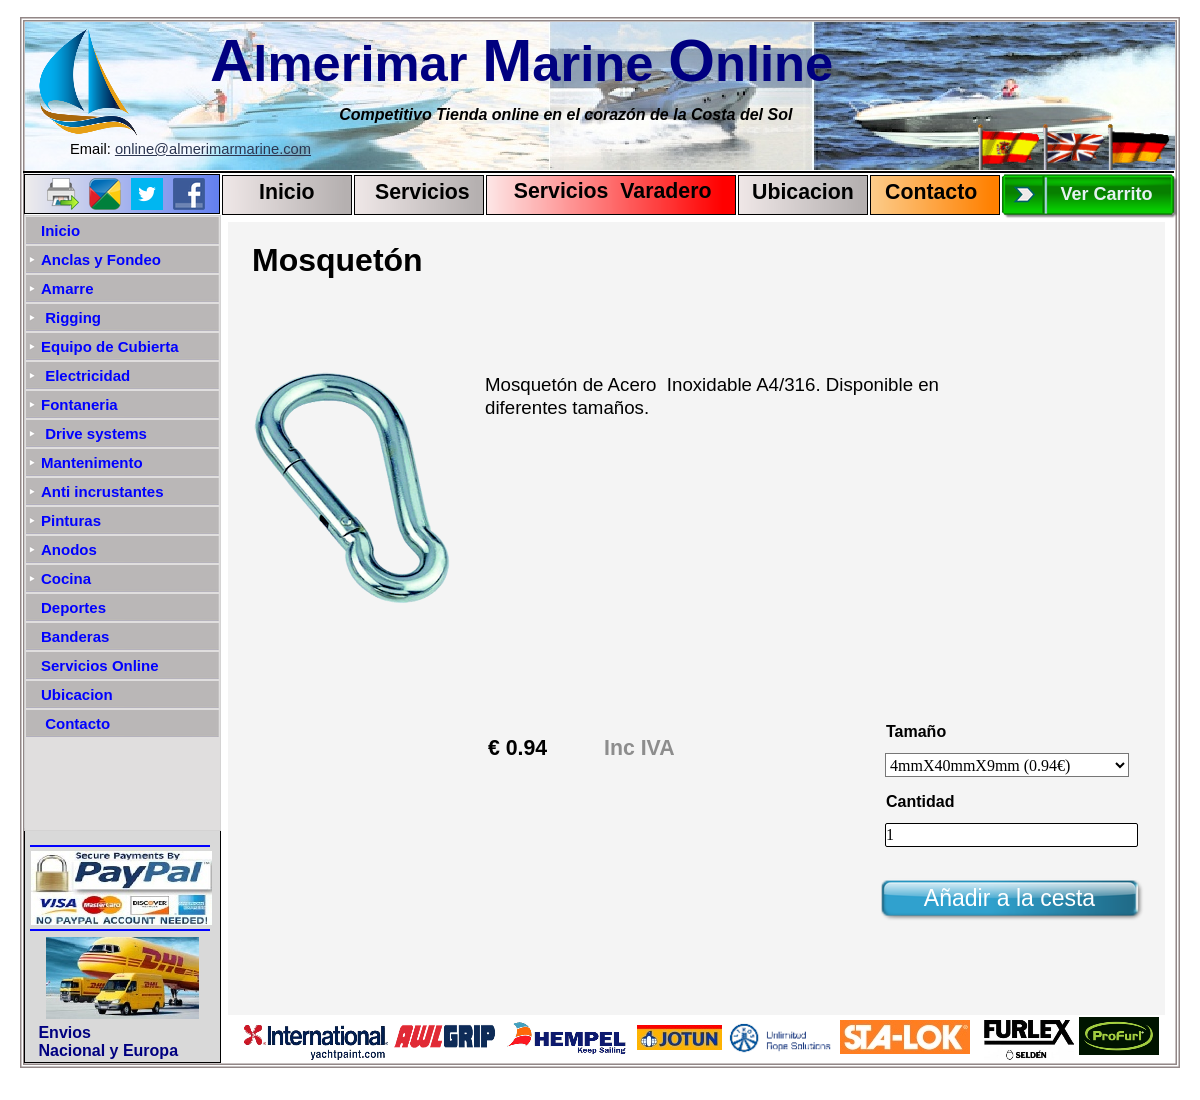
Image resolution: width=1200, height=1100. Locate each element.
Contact (924, 192)
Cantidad (920, 801)
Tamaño (916, 731)
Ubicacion (803, 192)
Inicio (287, 192)
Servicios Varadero (603, 191)
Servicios (422, 192)
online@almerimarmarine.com (213, 149)
